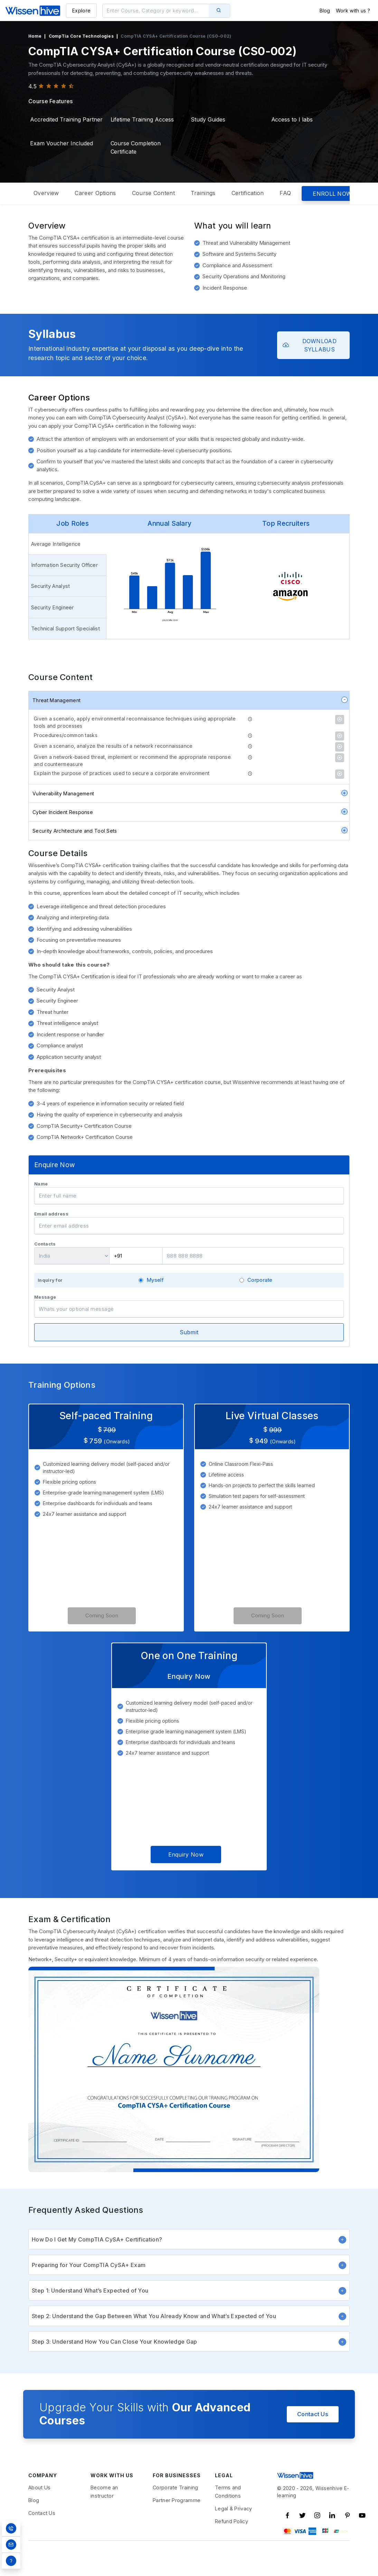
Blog (325, 10)
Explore (81, 10)
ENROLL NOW (332, 193)
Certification (247, 193)
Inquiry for (50, 1304)
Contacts (45, 1268)
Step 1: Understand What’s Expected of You (189, 2315)
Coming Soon (101, 1640)
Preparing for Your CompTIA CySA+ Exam (189, 2289)
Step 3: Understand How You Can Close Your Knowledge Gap (189, 2366)
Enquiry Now (186, 1878)
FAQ (285, 193)
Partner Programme (176, 2525)
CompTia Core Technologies (81, 36)
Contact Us (312, 2438)
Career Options (95, 193)
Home (34, 36)
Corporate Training (175, 2512)
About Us (39, 2512)
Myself (155, 1304)
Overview (46, 193)
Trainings (203, 193)
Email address (51, 1238)
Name (41, 1208)
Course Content (153, 193)
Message (45, 1321)
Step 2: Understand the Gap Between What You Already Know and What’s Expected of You (189, 2340)
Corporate (260, 1304)
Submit (189, 1356)
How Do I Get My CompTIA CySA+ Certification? (189, 2263)
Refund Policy (231, 2546)
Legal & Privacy (233, 2533)
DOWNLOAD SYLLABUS (310, 345)
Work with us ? (353, 10)
